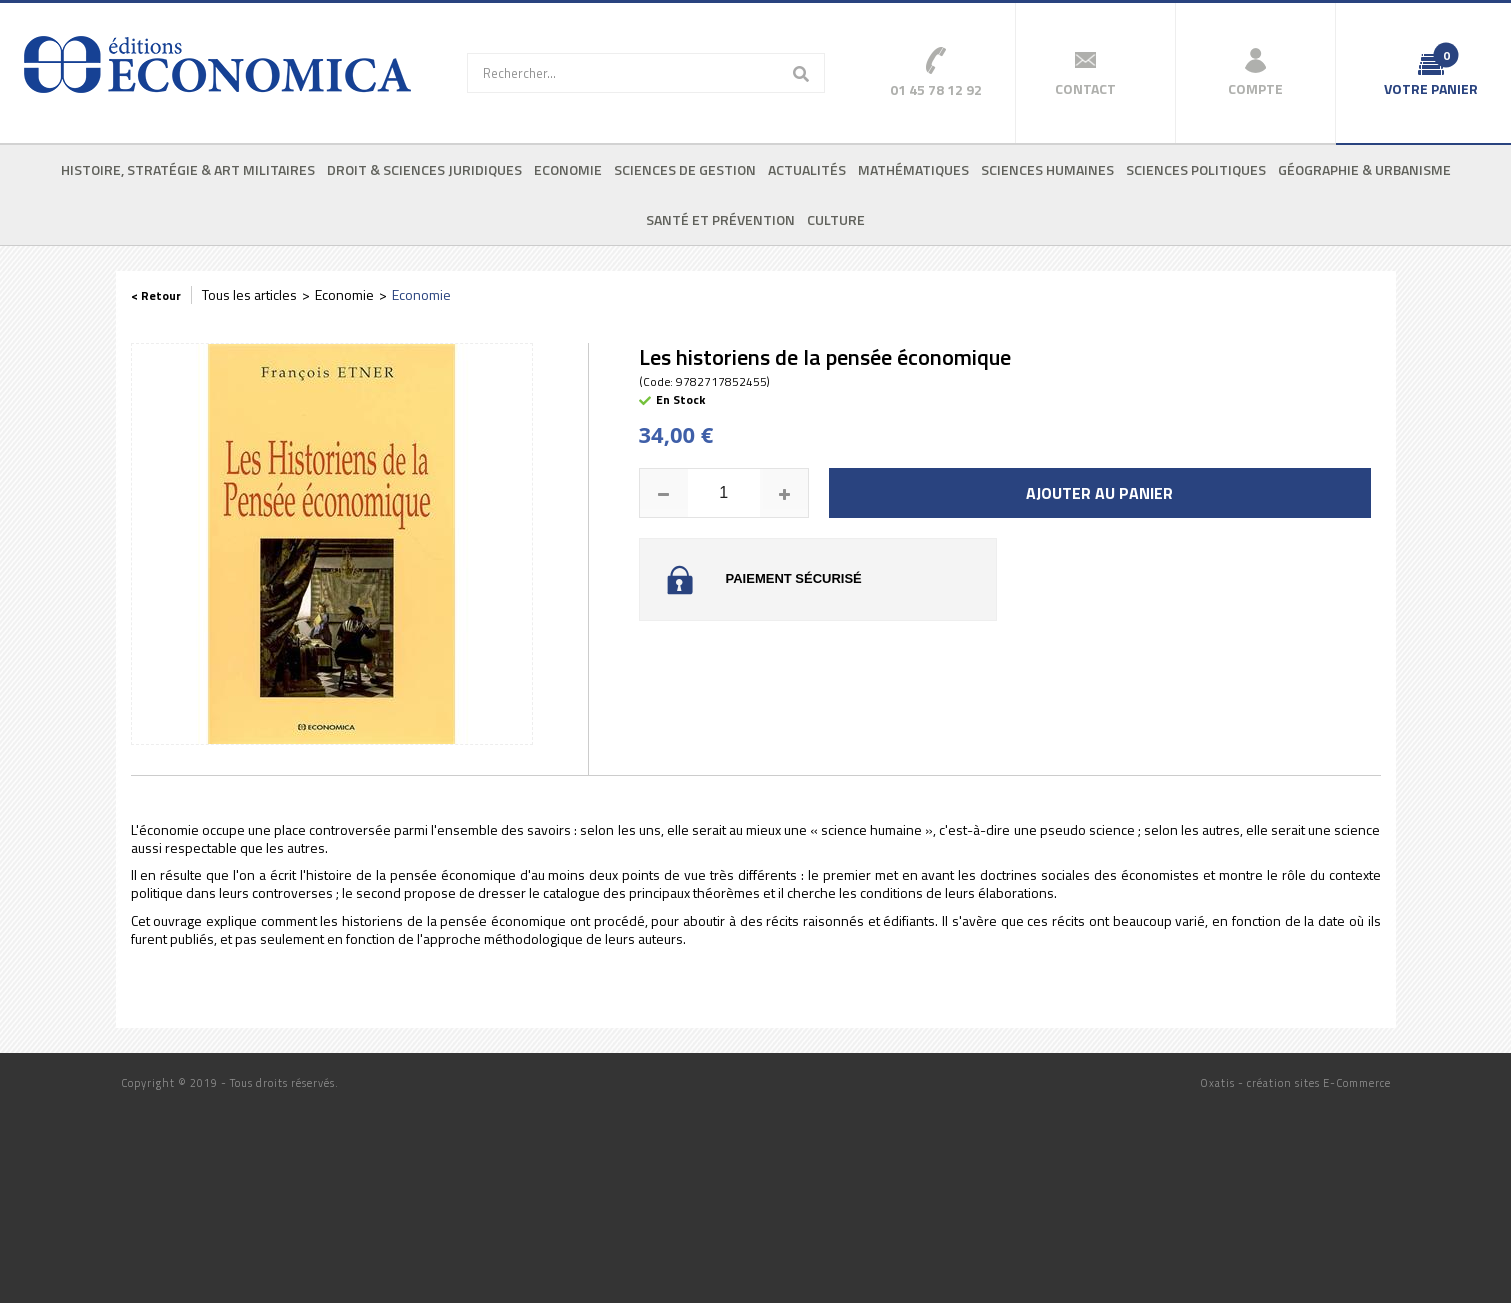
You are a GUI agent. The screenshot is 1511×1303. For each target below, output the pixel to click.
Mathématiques (913, 169)
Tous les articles (249, 294)
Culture (836, 219)
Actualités (807, 169)
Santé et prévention (720, 219)
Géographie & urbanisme (1364, 169)
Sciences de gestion (685, 169)
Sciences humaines (1047, 169)
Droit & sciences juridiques (424, 169)
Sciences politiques (1196, 169)
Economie (568, 169)
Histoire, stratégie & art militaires (188, 169)
